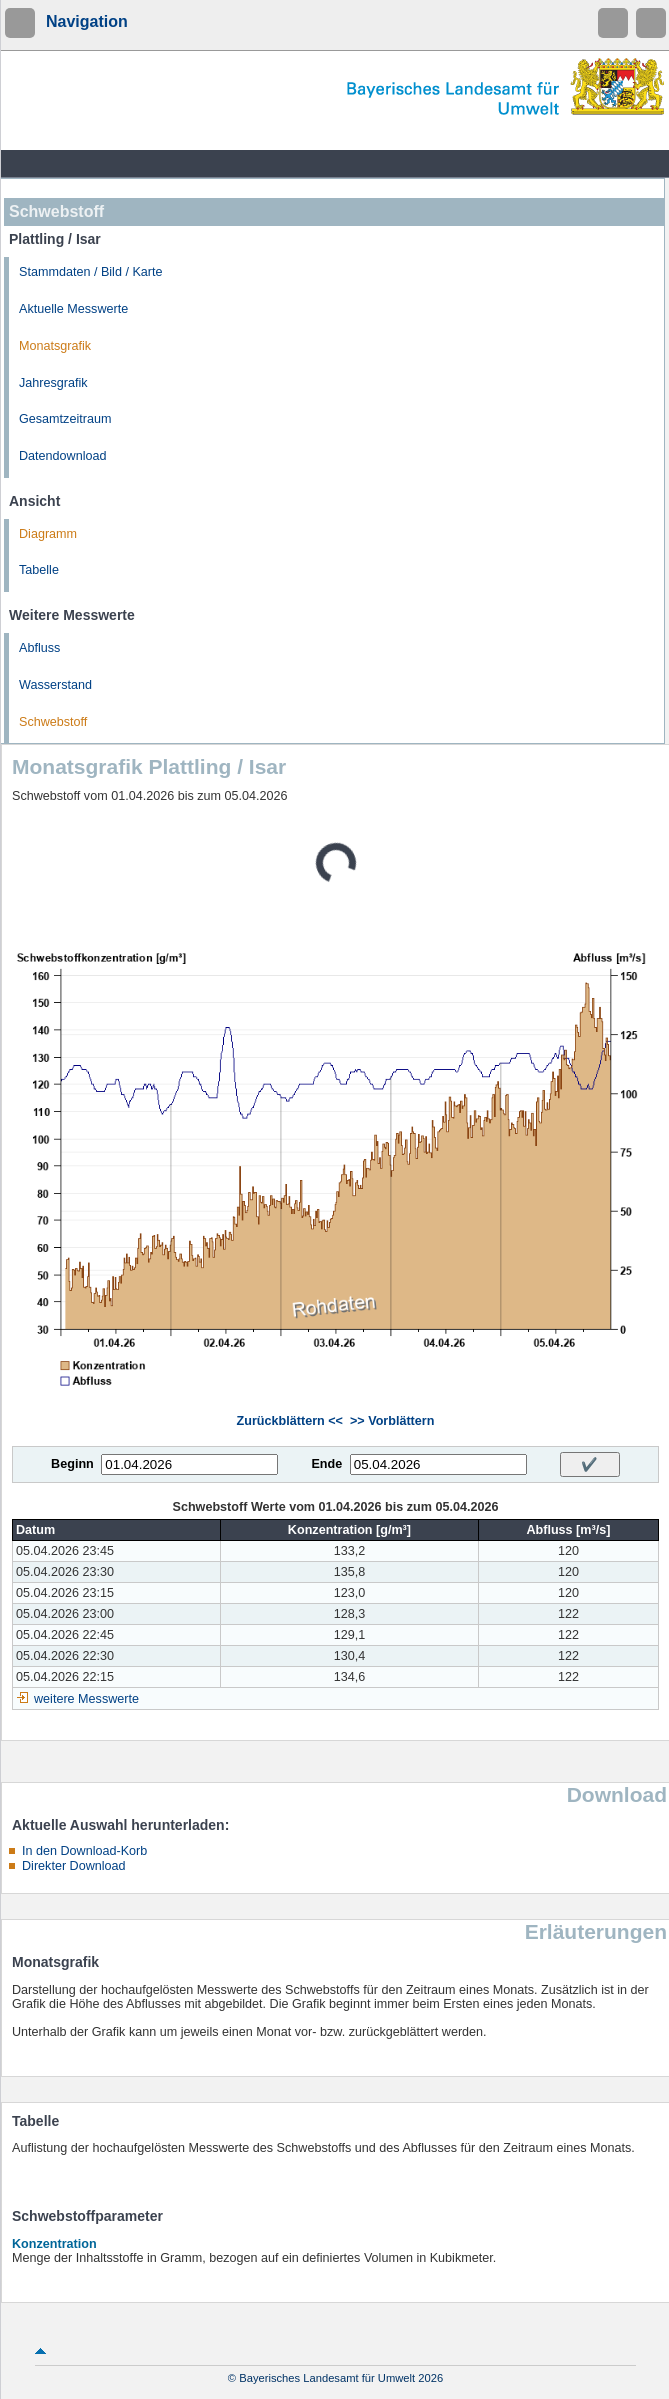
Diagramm (48, 534)
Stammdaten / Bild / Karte (91, 272)
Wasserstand (55, 685)
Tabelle (39, 570)
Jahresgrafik (53, 383)
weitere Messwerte (86, 1699)
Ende (326, 1464)
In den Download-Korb (84, 1851)
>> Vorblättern (392, 1421)
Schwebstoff (53, 722)
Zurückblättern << (290, 1421)
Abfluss (39, 648)
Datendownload (63, 456)
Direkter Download (74, 1866)
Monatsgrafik (55, 346)
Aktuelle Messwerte (73, 309)
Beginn (72, 1464)
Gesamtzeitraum (65, 419)
